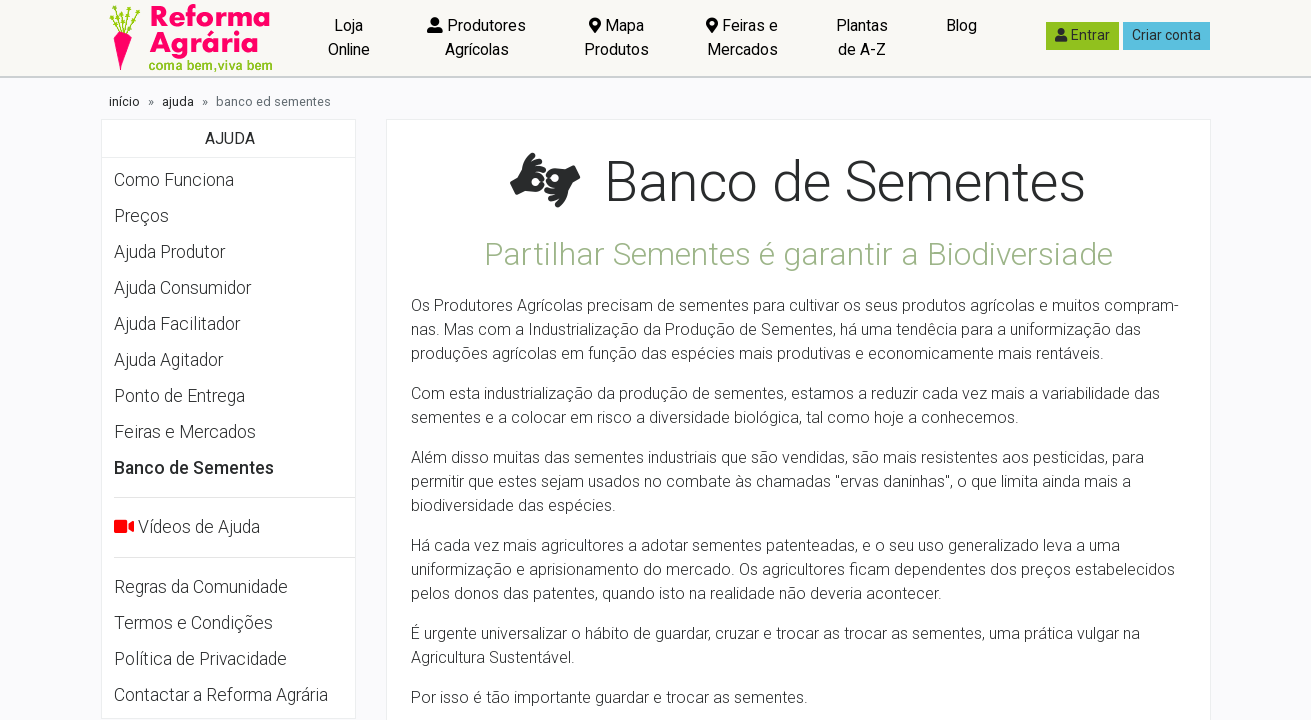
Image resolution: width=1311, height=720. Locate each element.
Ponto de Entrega (179, 396)
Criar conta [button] (1166, 35)
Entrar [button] (1082, 35)
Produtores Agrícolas (476, 37)
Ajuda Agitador (168, 360)
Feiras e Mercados (742, 37)
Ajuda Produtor (169, 252)
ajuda (178, 101)
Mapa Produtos (616, 37)
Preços (141, 216)
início (124, 101)
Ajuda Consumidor (182, 288)
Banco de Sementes (194, 468)
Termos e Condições (193, 623)
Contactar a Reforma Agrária (221, 695)
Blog (961, 25)
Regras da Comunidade (201, 587)
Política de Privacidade (200, 659)
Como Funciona (174, 180)
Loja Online (349, 37)
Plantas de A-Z (862, 37)
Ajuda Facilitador (177, 324)
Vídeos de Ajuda (199, 527)
